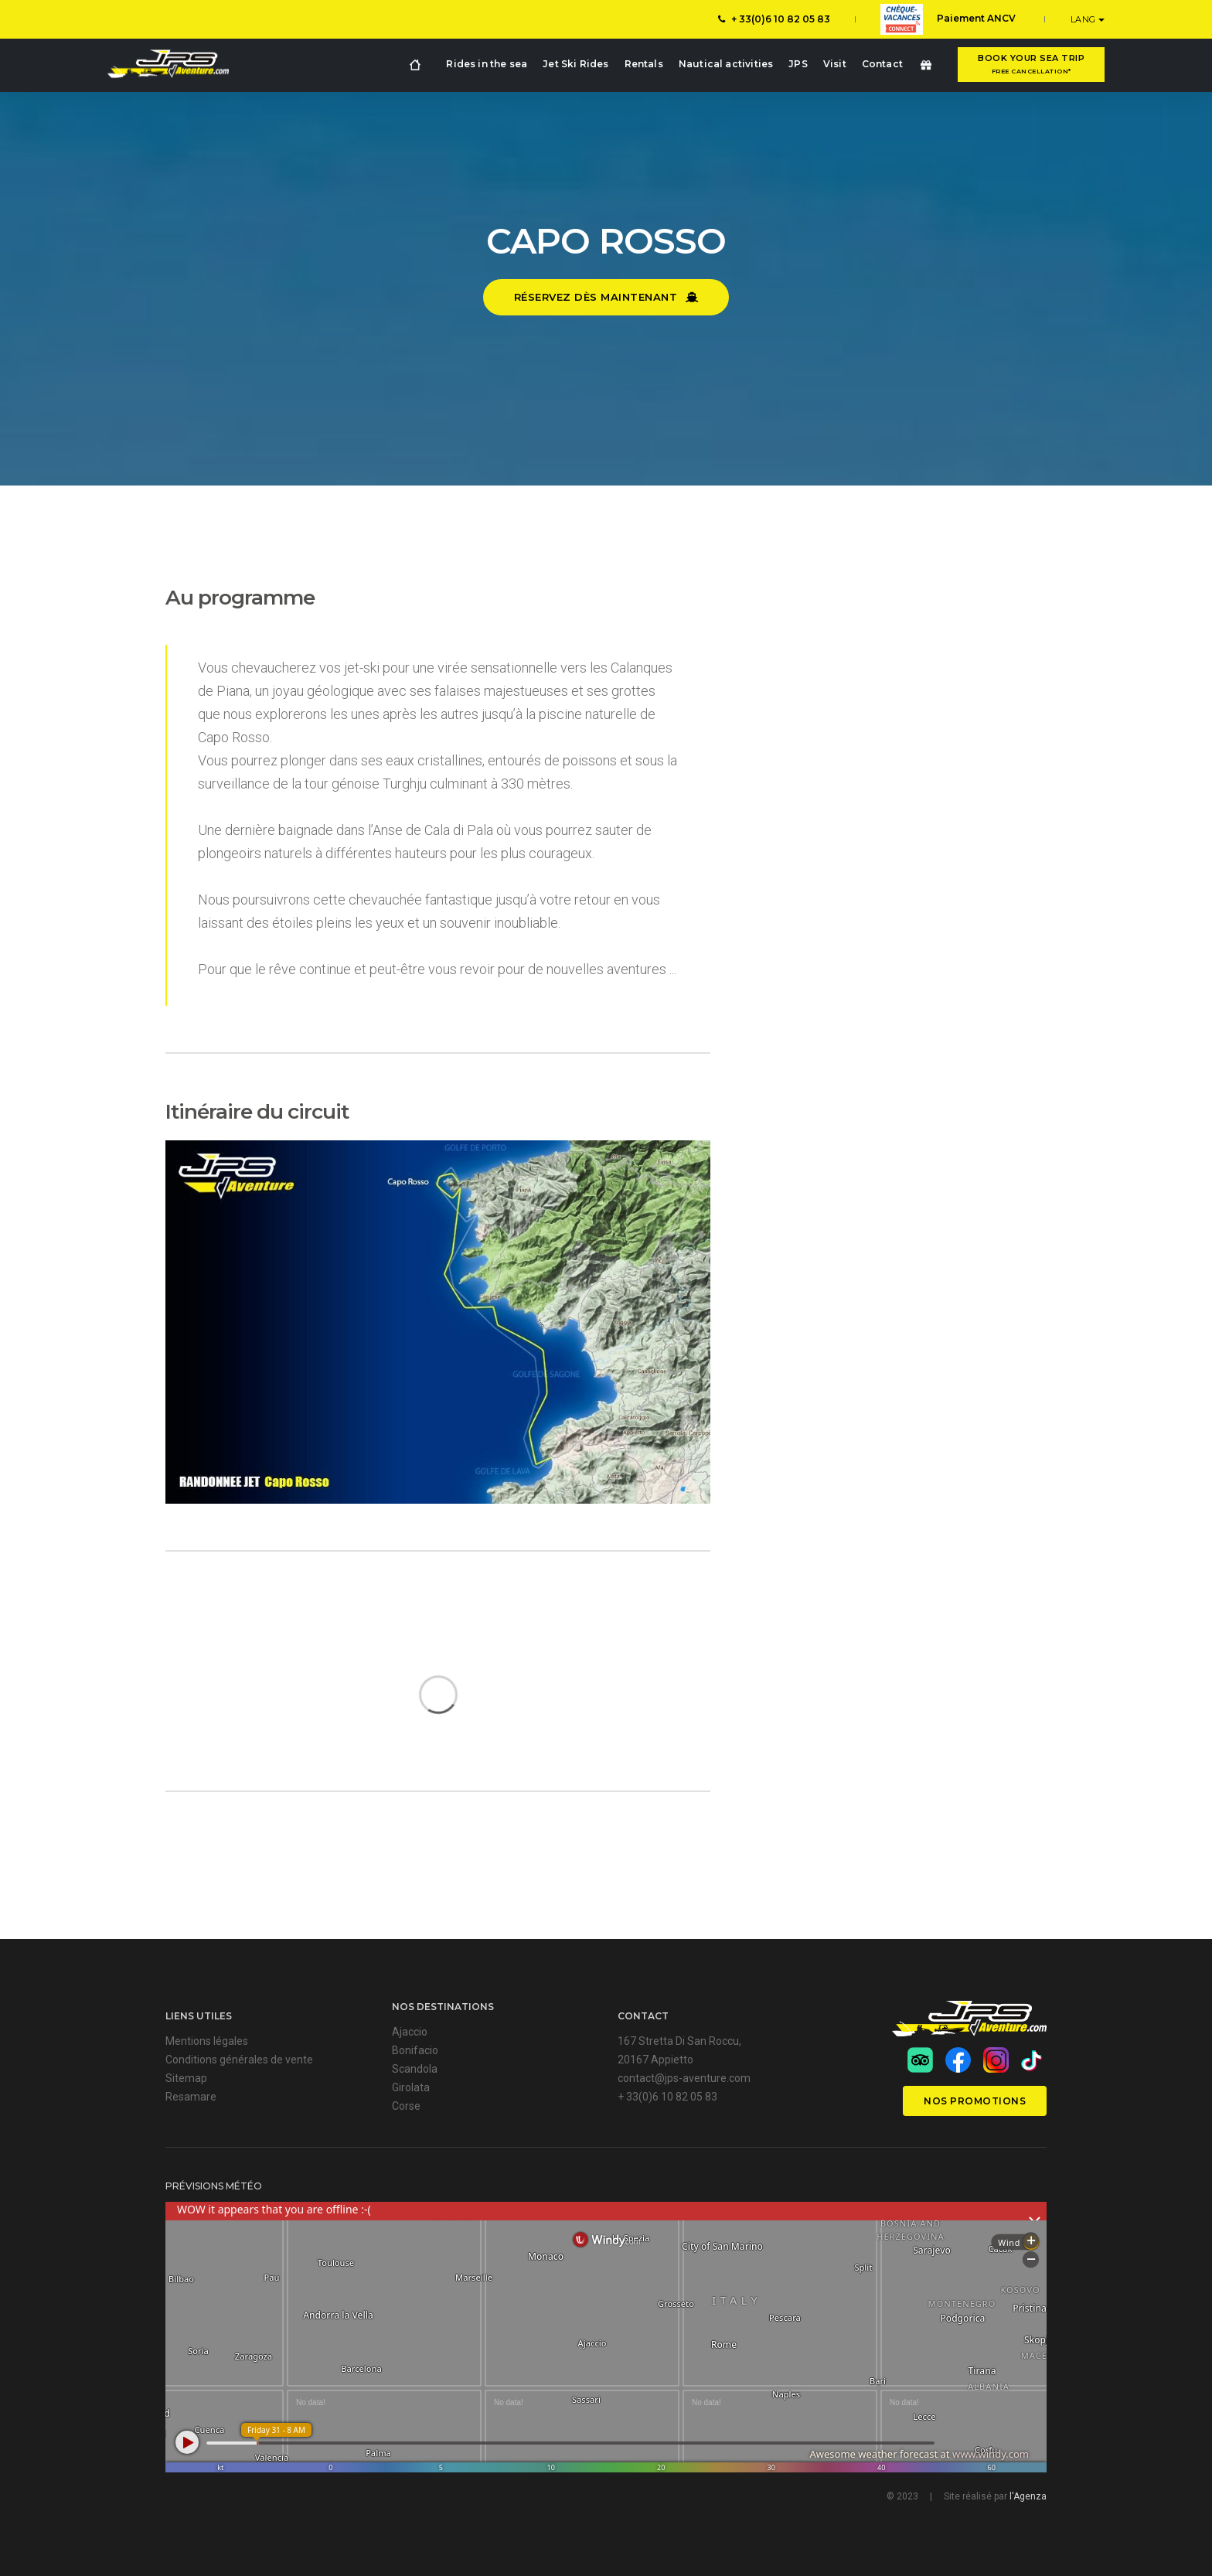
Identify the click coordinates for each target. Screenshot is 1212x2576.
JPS (798, 64)
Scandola (414, 2069)
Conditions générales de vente (239, 2059)
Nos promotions (975, 2101)
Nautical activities (726, 64)
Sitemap (186, 2078)
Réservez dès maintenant (606, 297)
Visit (834, 64)
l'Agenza (1028, 2496)
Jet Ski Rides (575, 64)
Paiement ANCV (948, 19)
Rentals (644, 64)
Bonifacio (415, 2050)
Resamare (190, 2096)
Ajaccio (409, 2032)
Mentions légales (206, 2041)
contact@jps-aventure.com (684, 2078)
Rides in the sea (486, 64)
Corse (406, 2106)
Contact (882, 64)
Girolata (411, 2087)
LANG (1085, 19)
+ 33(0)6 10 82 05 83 (774, 19)
